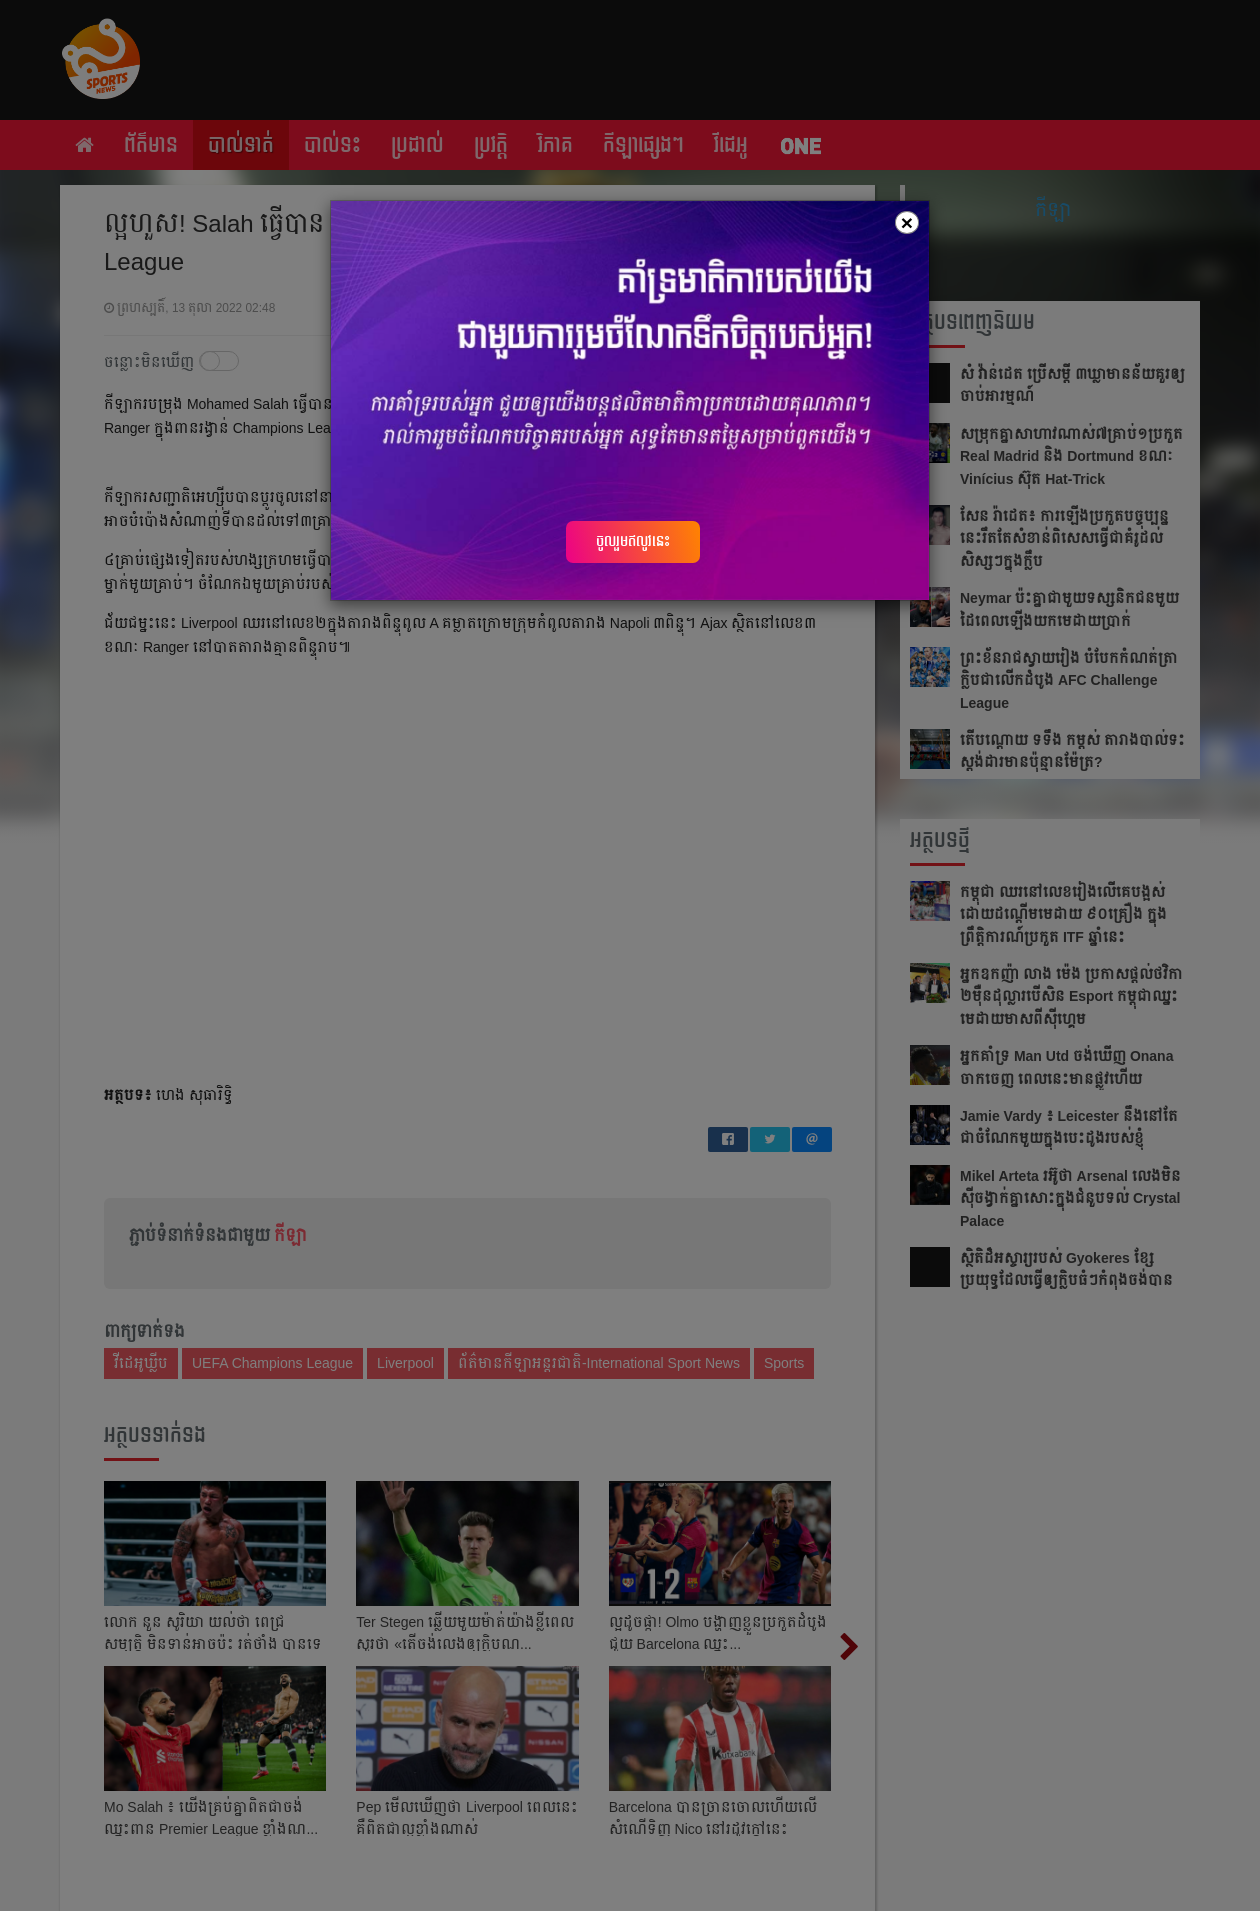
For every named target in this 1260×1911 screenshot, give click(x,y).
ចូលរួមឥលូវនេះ (633, 541)
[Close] (907, 222)
